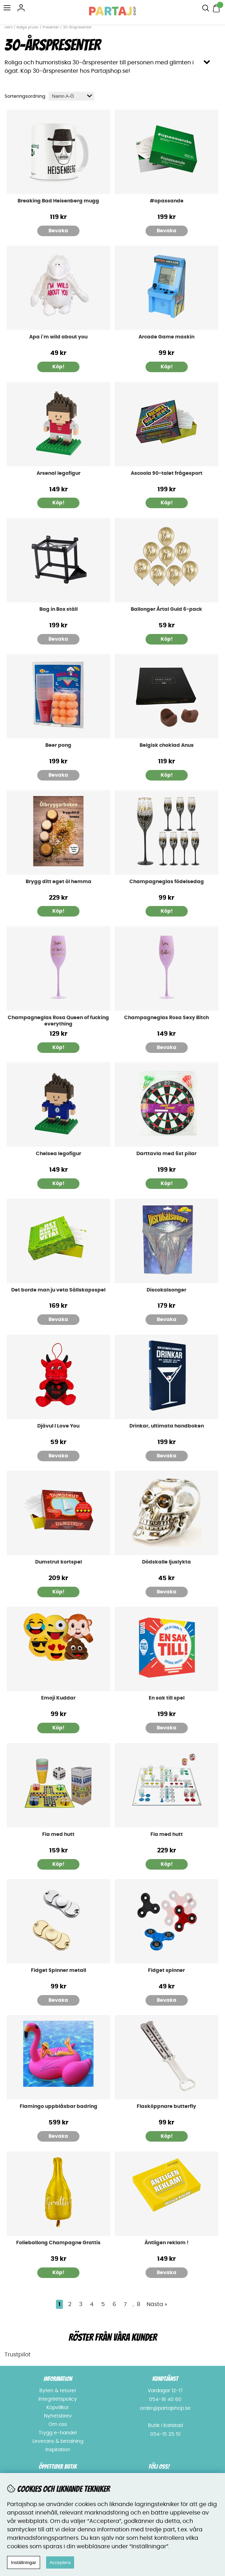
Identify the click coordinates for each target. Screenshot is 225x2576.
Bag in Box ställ (58, 609)
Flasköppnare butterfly (166, 2106)
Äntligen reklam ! (166, 2242)
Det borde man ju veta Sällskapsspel (58, 1290)
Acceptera (60, 2562)
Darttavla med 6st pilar (166, 1153)
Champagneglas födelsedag (166, 881)
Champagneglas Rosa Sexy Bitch (166, 1017)
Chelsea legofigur (58, 1153)
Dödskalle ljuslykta (166, 1562)
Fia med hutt (58, 1834)
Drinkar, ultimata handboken (166, 1426)
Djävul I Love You (58, 1426)
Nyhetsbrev (58, 2416)
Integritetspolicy (57, 2399)
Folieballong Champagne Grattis (58, 2242)
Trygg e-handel (58, 2433)
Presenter (51, 27)
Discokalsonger (166, 1290)
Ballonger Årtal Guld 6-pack (166, 609)
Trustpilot (18, 2354)
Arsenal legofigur (59, 473)
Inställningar (23, 2562)
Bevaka (58, 230)
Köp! (167, 639)
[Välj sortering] (71, 96)
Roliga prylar (28, 27)
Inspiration (57, 2449)
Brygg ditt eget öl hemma (58, 881)
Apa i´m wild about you (58, 337)
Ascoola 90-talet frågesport (166, 473)
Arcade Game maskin (166, 337)
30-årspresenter (77, 27)
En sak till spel (167, 1698)
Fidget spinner (166, 1970)
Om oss (58, 2424)
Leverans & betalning (57, 2441)
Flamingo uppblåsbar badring (58, 2106)
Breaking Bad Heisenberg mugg (58, 201)
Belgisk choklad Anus (167, 745)
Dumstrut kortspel (58, 1562)
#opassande (167, 201)
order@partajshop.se (165, 2408)
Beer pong (58, 745)
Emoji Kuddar (58, 1698)
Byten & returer (57, 2390)
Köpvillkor (57, 2407)
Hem (9, 27)
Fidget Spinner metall (58, 1970)
